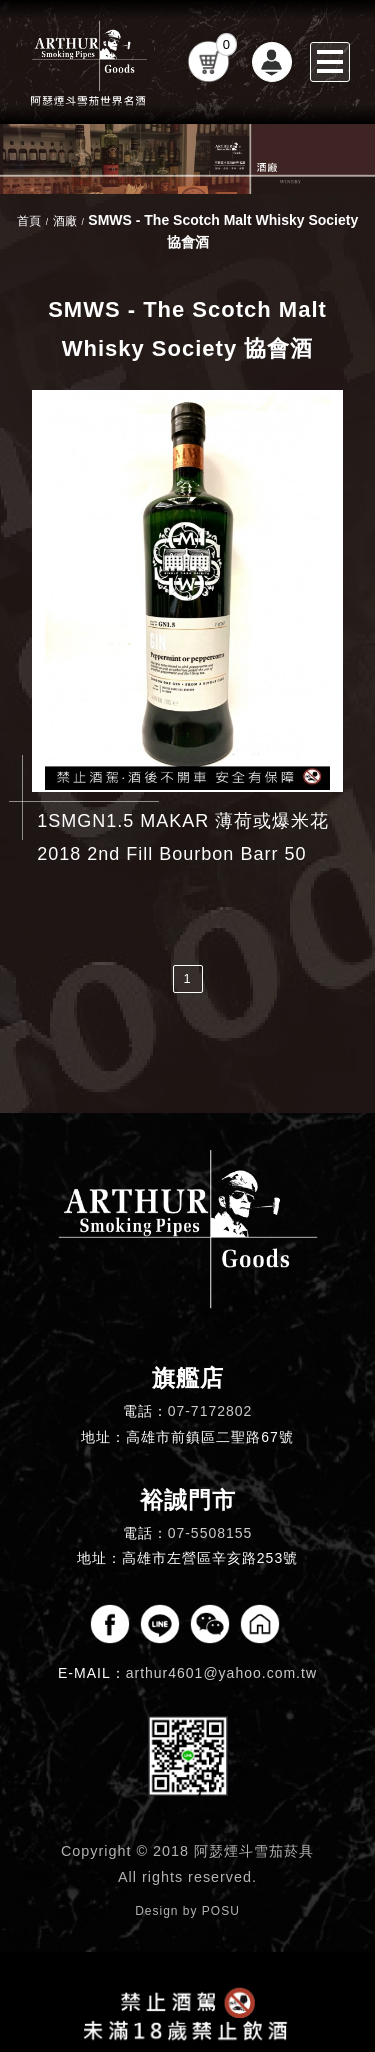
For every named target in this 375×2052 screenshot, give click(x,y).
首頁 (29, 221)
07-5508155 (210, 1533)
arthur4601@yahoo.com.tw (221, 1673)
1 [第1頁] (187, 978)
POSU (221, 1911)
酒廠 (65, 221)
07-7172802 (210, 1411)
